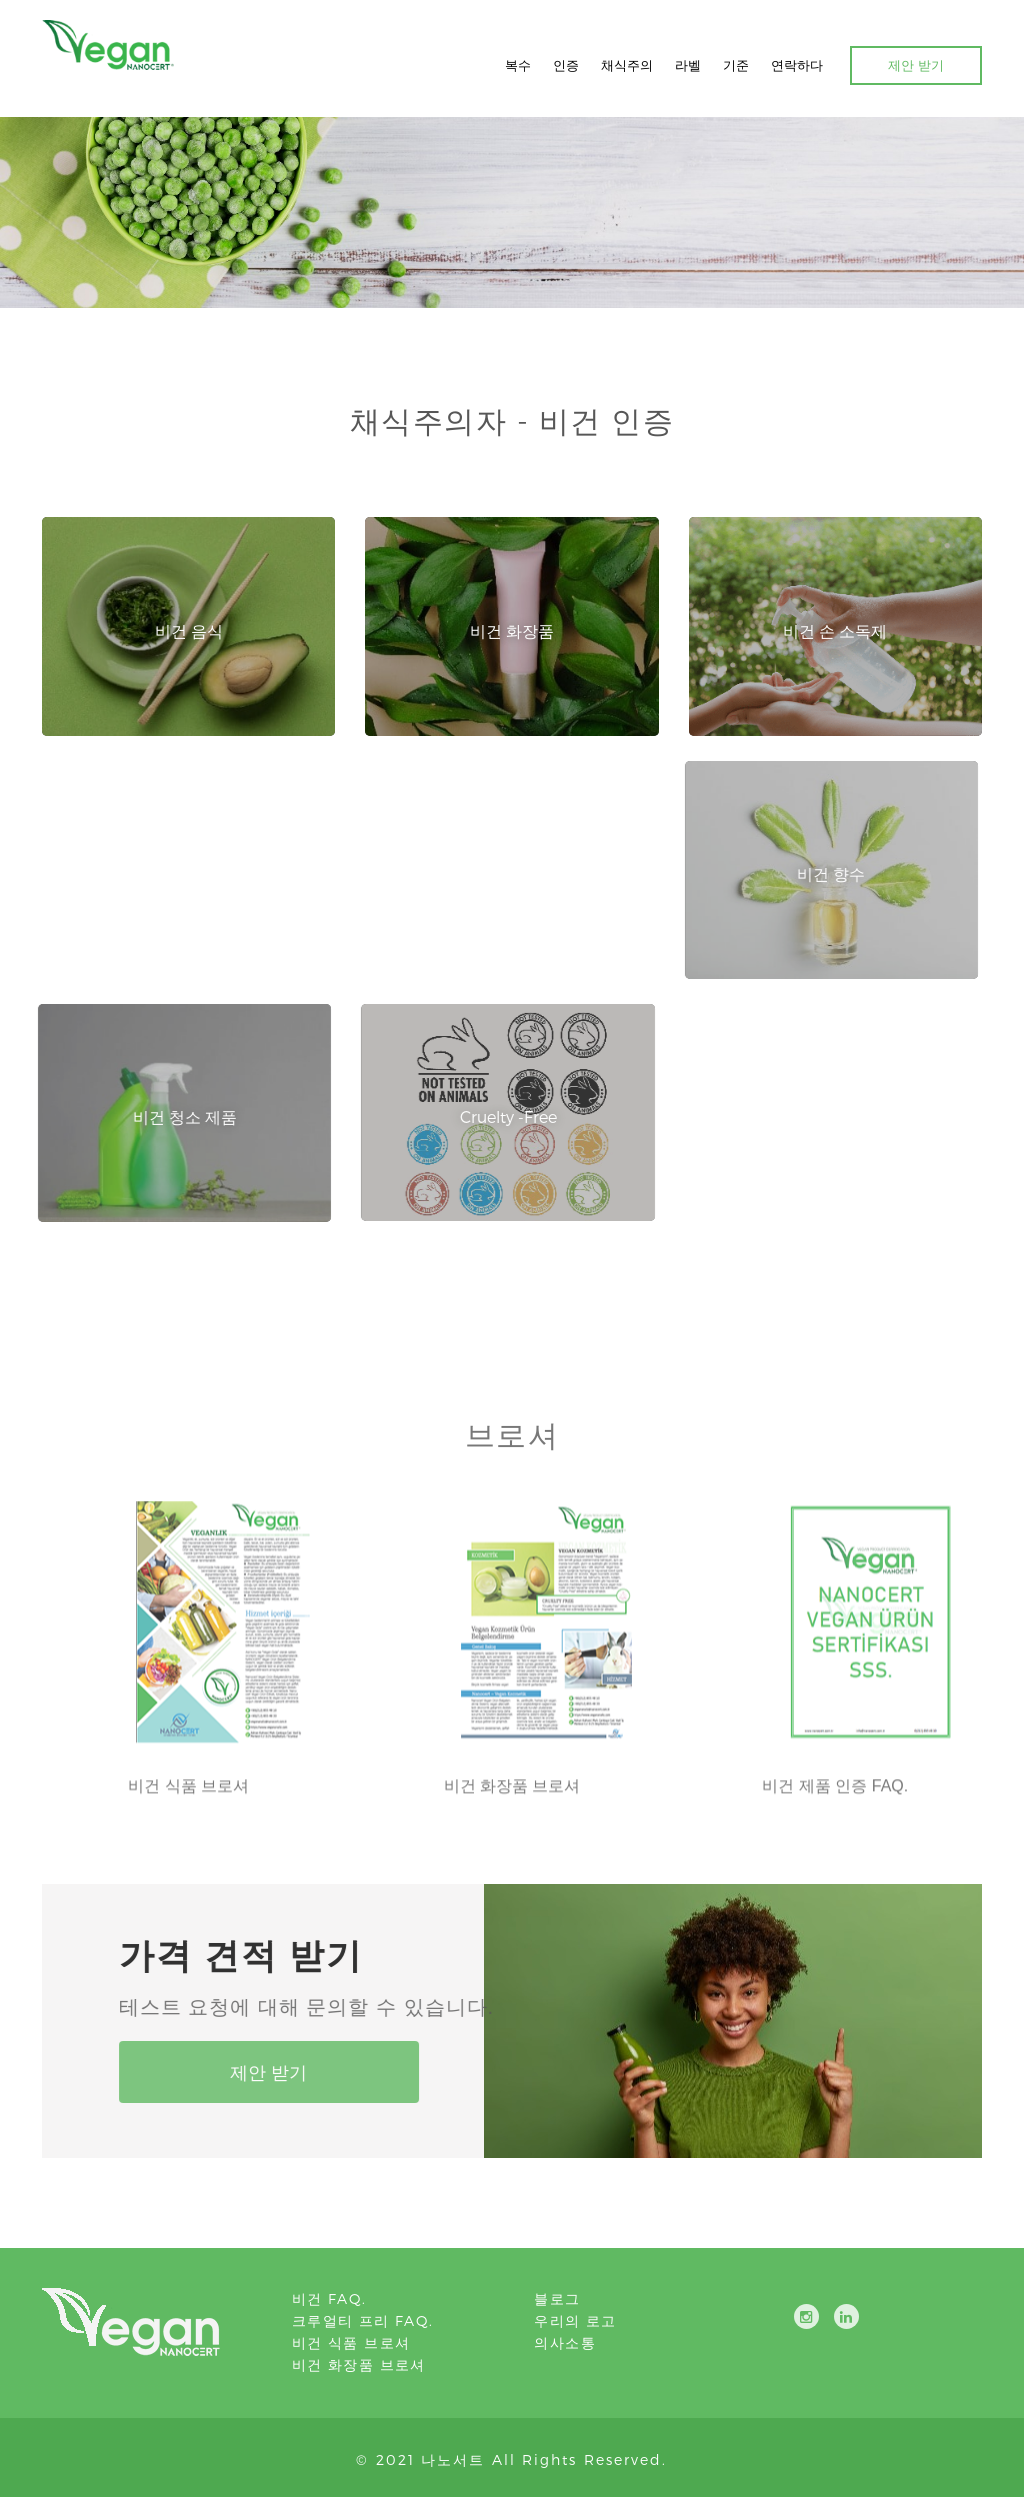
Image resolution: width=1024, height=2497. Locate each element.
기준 (736, 65)
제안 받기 (916, 65)
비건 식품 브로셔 (351, 2342)
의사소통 (565, 2342)
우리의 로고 (575, 2320)
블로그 (557, 2298)
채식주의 (627, 65)
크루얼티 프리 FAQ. (363, 2320)
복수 (518, 65)
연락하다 (797, 65)
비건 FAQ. (329, 2298)
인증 (566, 65)
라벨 (688, 65)
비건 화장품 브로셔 (359, 2364)
